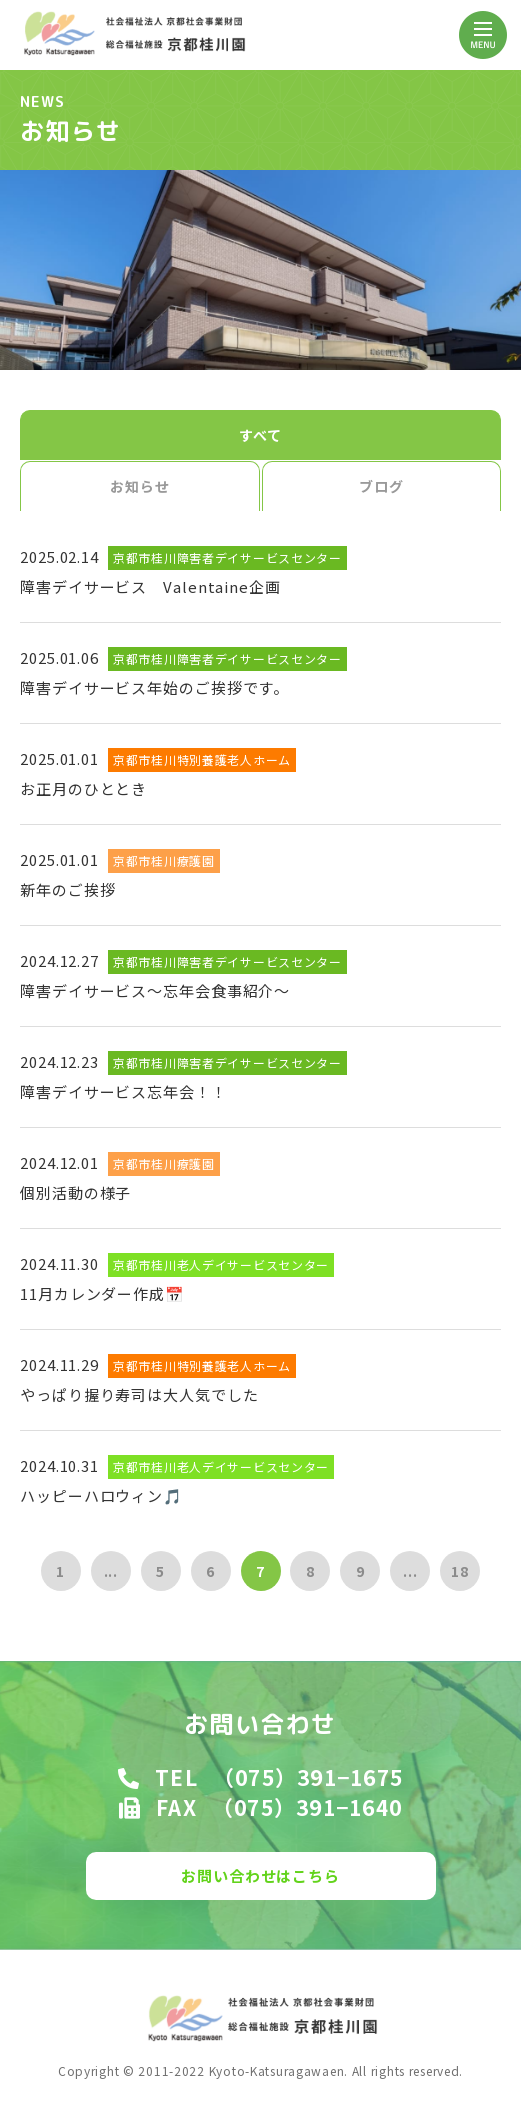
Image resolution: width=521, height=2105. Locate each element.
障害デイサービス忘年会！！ (123, 1091)
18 (460, 1571)
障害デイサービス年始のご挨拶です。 (154, 687)
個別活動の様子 (75, 1192)
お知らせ (139, 486)
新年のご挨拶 (67, 889)
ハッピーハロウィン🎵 (101, 1495)
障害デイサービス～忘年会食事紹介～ (155, 990)
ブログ (381, 486)
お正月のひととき (83, 788)
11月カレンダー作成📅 (102, 1293)
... (111, 1571)
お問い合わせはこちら (260, 1875)
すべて (260, 435)
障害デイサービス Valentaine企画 (150, 586)
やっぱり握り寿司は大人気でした (139, 1394)
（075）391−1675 (308, 1777)
